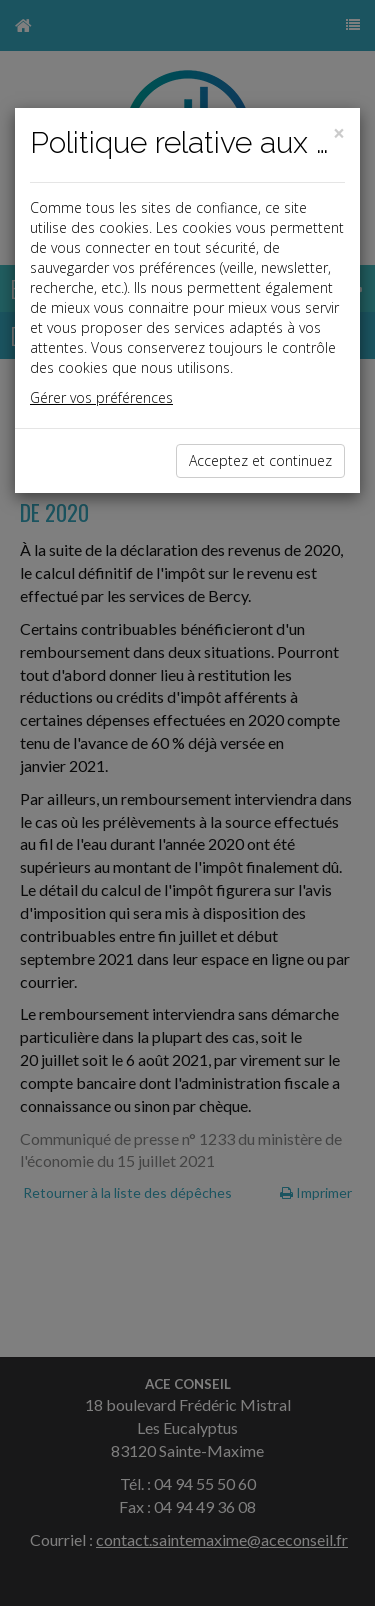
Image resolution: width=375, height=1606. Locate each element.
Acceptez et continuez (260, 460)
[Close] (339, 133)
